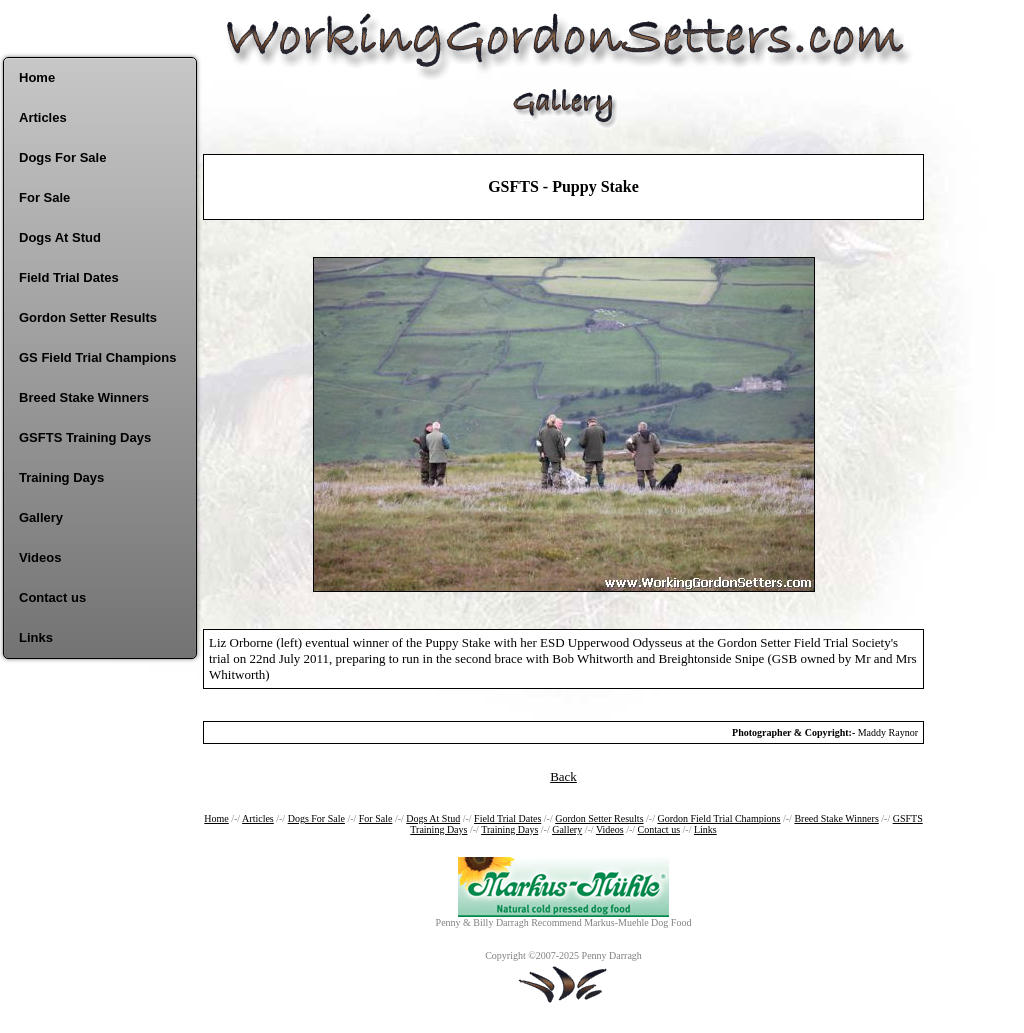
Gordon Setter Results (88, 317)
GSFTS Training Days (85, 437)
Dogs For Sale (62, 157)
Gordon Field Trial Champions (718, 818)
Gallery (41, 517)
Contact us (52, 597)
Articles (43, 117)
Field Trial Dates (69, 277)
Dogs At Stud (60, 237)
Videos (40, 557)
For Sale (44, 197)
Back (563, 776)
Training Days (61, 477)
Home (37, 77)
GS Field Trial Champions (97, 357)
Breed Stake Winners (84, 397)
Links (36, 637)
